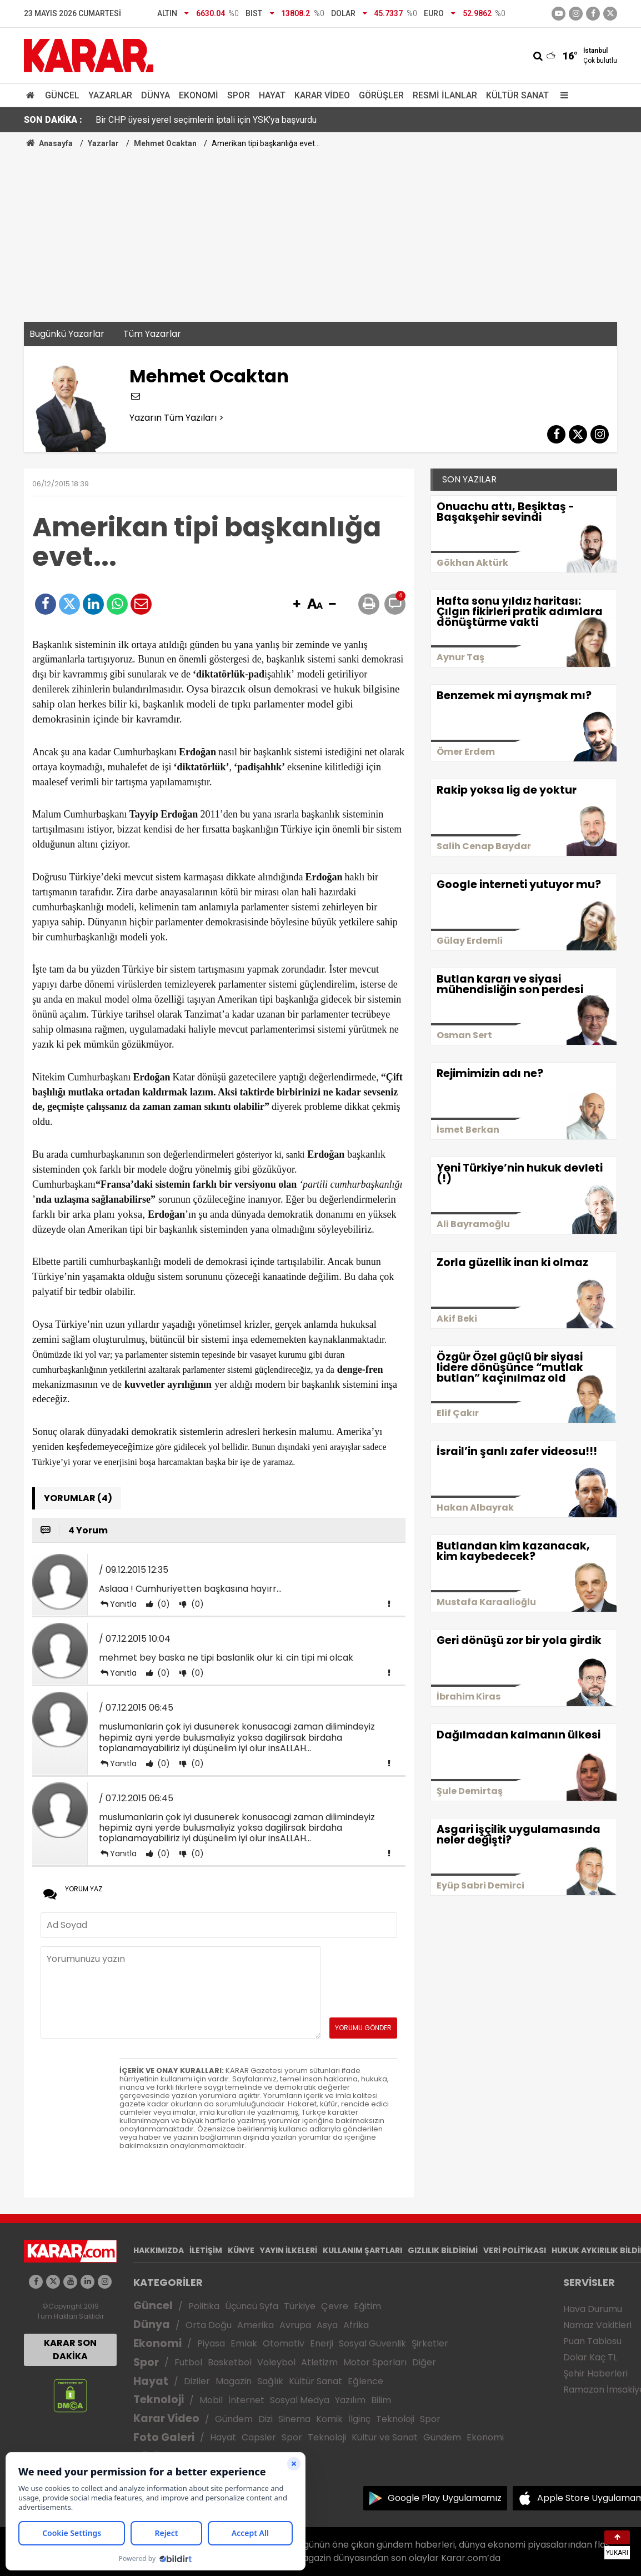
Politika (203, 2306)
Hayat (272, 95)
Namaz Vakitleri (597, 2325)
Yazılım (350, 2400)
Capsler (259, 2437)
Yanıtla (123, 1604)
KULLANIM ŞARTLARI (362, 2250)
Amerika (255, 2325)
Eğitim (367, 2306)
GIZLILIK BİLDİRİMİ (443, 2250)
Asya (327, 2325)
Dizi (265, 2419)
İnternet (246, 2400)
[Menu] (561, 95)
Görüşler (381, 95)
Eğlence (365, 2381)
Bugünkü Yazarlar (66, 333)
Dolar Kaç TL (590, 2357)
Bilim (381, 2400)
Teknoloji (158, 2399)
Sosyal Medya (299, 2400)
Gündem (234, 2419)
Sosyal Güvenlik (372, 2343)
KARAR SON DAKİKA (70, 2349)
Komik (329, 2419)
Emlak (244, 2343)
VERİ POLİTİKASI (514, 2250)
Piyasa (211, 2343)
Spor (238, 95)
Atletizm (319, 2362)
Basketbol (230, 2362)
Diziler (197, 2381)
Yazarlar (110, 95)
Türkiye (300, 2306)
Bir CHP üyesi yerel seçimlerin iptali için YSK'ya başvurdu (206, 119)
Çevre (334, 2306)
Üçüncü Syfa (251, 2306)
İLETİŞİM (205, 2250)
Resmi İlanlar (445, 95)
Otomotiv (283, 2343)
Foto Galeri (163, 2437)
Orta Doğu (209, 2325)
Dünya (155, 95)
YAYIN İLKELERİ (288, 2250)
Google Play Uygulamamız (445, 2498)
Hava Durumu (592, 2309)
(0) (162, 1604)
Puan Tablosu (592, 2341)
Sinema (294, 2419)
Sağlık (270, 2381)
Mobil (211, 2400)
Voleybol (276, 2362)
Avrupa (295, 2325)
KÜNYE (241, 2250)
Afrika (356, 2325)
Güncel (62, 95)
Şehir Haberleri (595, 2373)
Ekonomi (198, 95)
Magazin (234, 2381)
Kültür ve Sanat (385, 2437)
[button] (297, 604)
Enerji (321, 2343)
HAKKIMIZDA (158, 2250)
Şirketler (430, 2343)
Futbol (188, 2362)
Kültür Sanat (517, 95)
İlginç (359, 2419)
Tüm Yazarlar (152, 333)
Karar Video (322, 95)
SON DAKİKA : (53, 119)
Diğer (424, 2362)
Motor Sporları (375, 2362)
